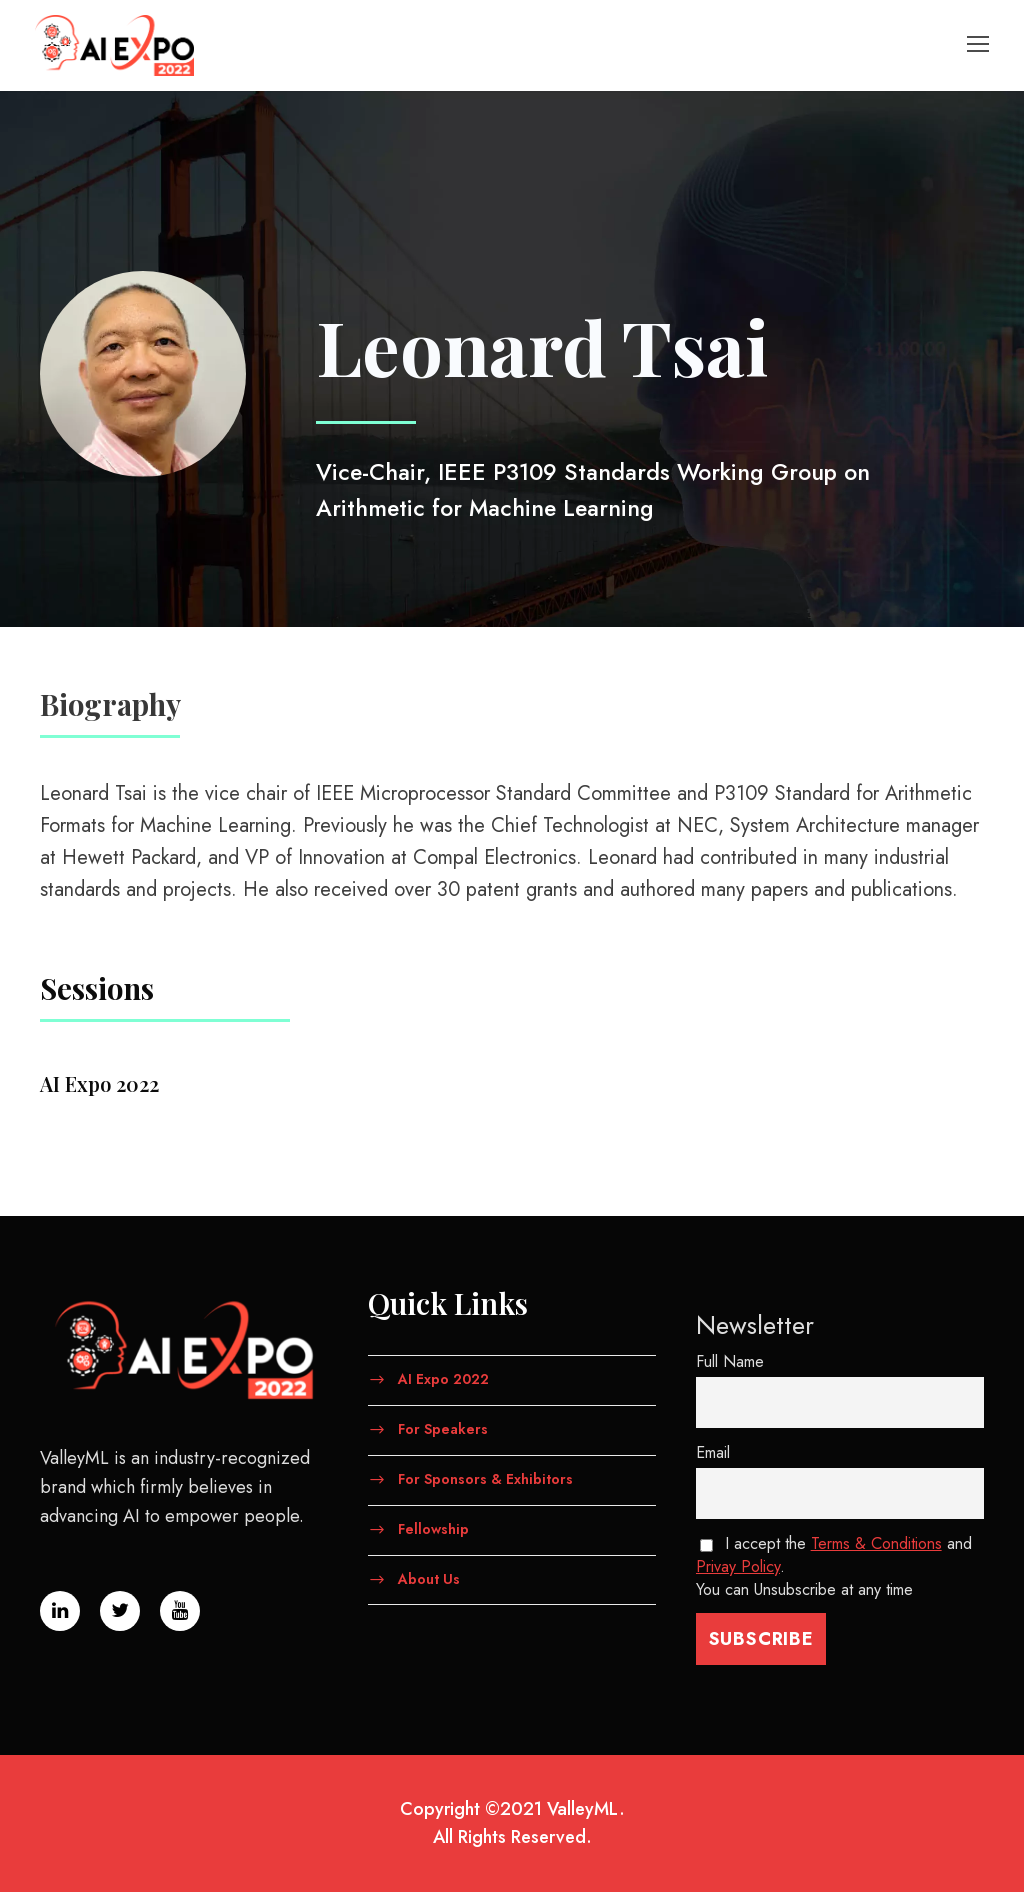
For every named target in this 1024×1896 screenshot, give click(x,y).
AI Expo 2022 (443, 1383)
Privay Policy (738, 1570)
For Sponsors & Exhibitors (485, 1483)
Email (713, 1456)
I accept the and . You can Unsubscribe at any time (834, 1570)
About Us (429, 1582)
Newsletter (755, 1329)
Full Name (730, 1365)
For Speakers (443, 1433)
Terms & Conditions (876, 1547)
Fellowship (433, 1533)
